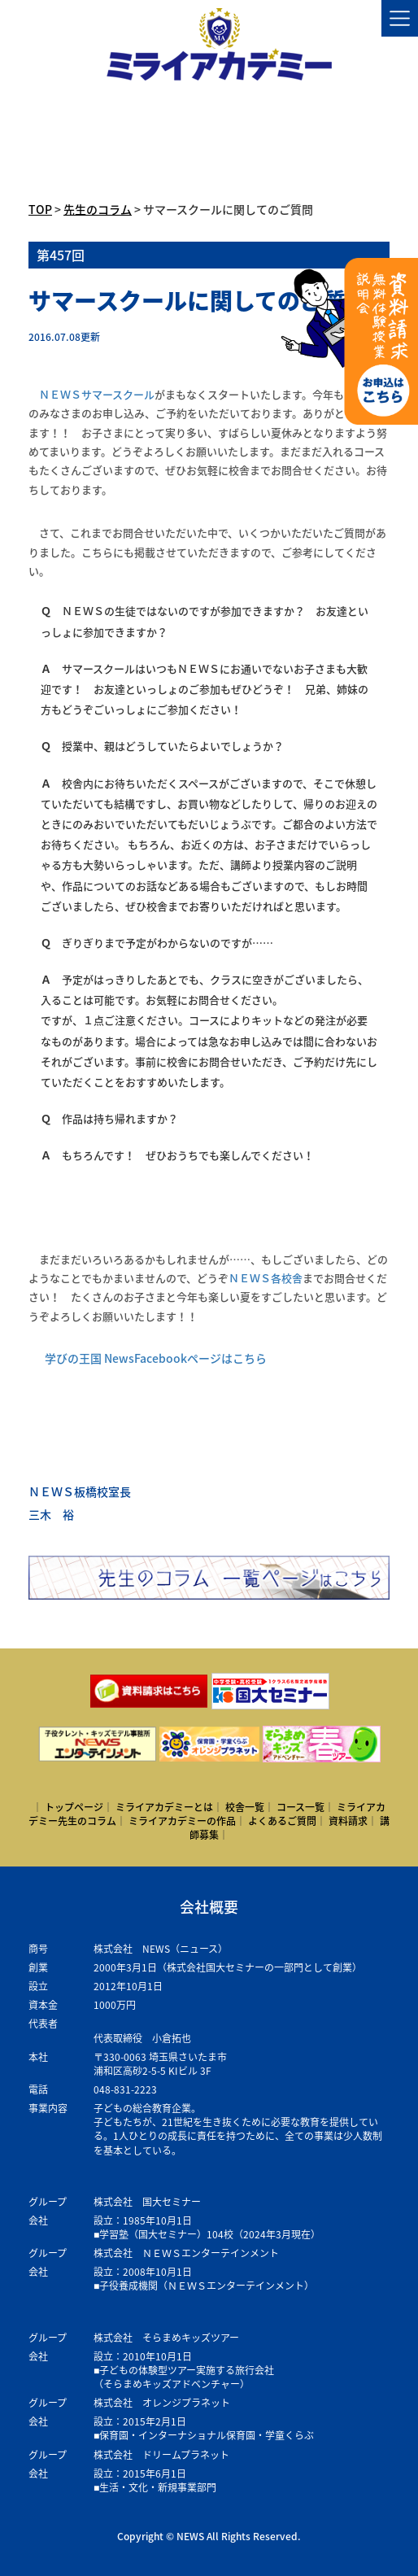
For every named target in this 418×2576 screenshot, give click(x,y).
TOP (40, 209)
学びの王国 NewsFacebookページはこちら (156, 1358)
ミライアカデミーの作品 (182, 1821)
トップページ (74, 1807)
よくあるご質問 (282, 1821)
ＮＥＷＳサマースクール (97, 394)
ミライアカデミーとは (164, 1807)
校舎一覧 (244, 1807)
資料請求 (348, 1821)
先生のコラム (97, 209)
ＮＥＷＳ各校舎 (266, 1278)
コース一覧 (300, 1807)
